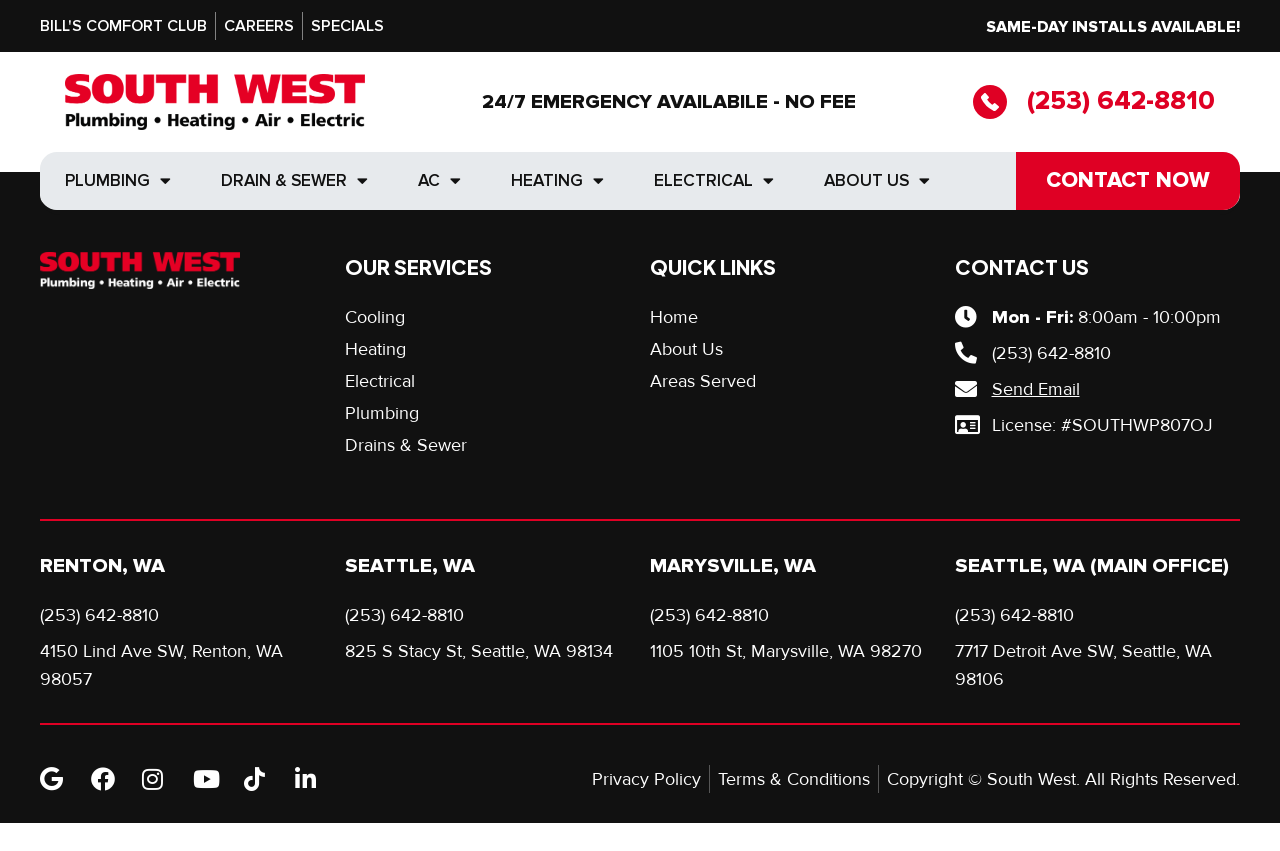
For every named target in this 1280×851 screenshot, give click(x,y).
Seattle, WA (410, 566)
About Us (877, 180)
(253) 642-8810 (1121, 101)
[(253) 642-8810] (990, 102)
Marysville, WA (733, 566)
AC (439, 180)
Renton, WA (102, 566)
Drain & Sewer (294, 180)
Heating (557, 180)
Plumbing (118, 180)
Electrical (714, 180)
